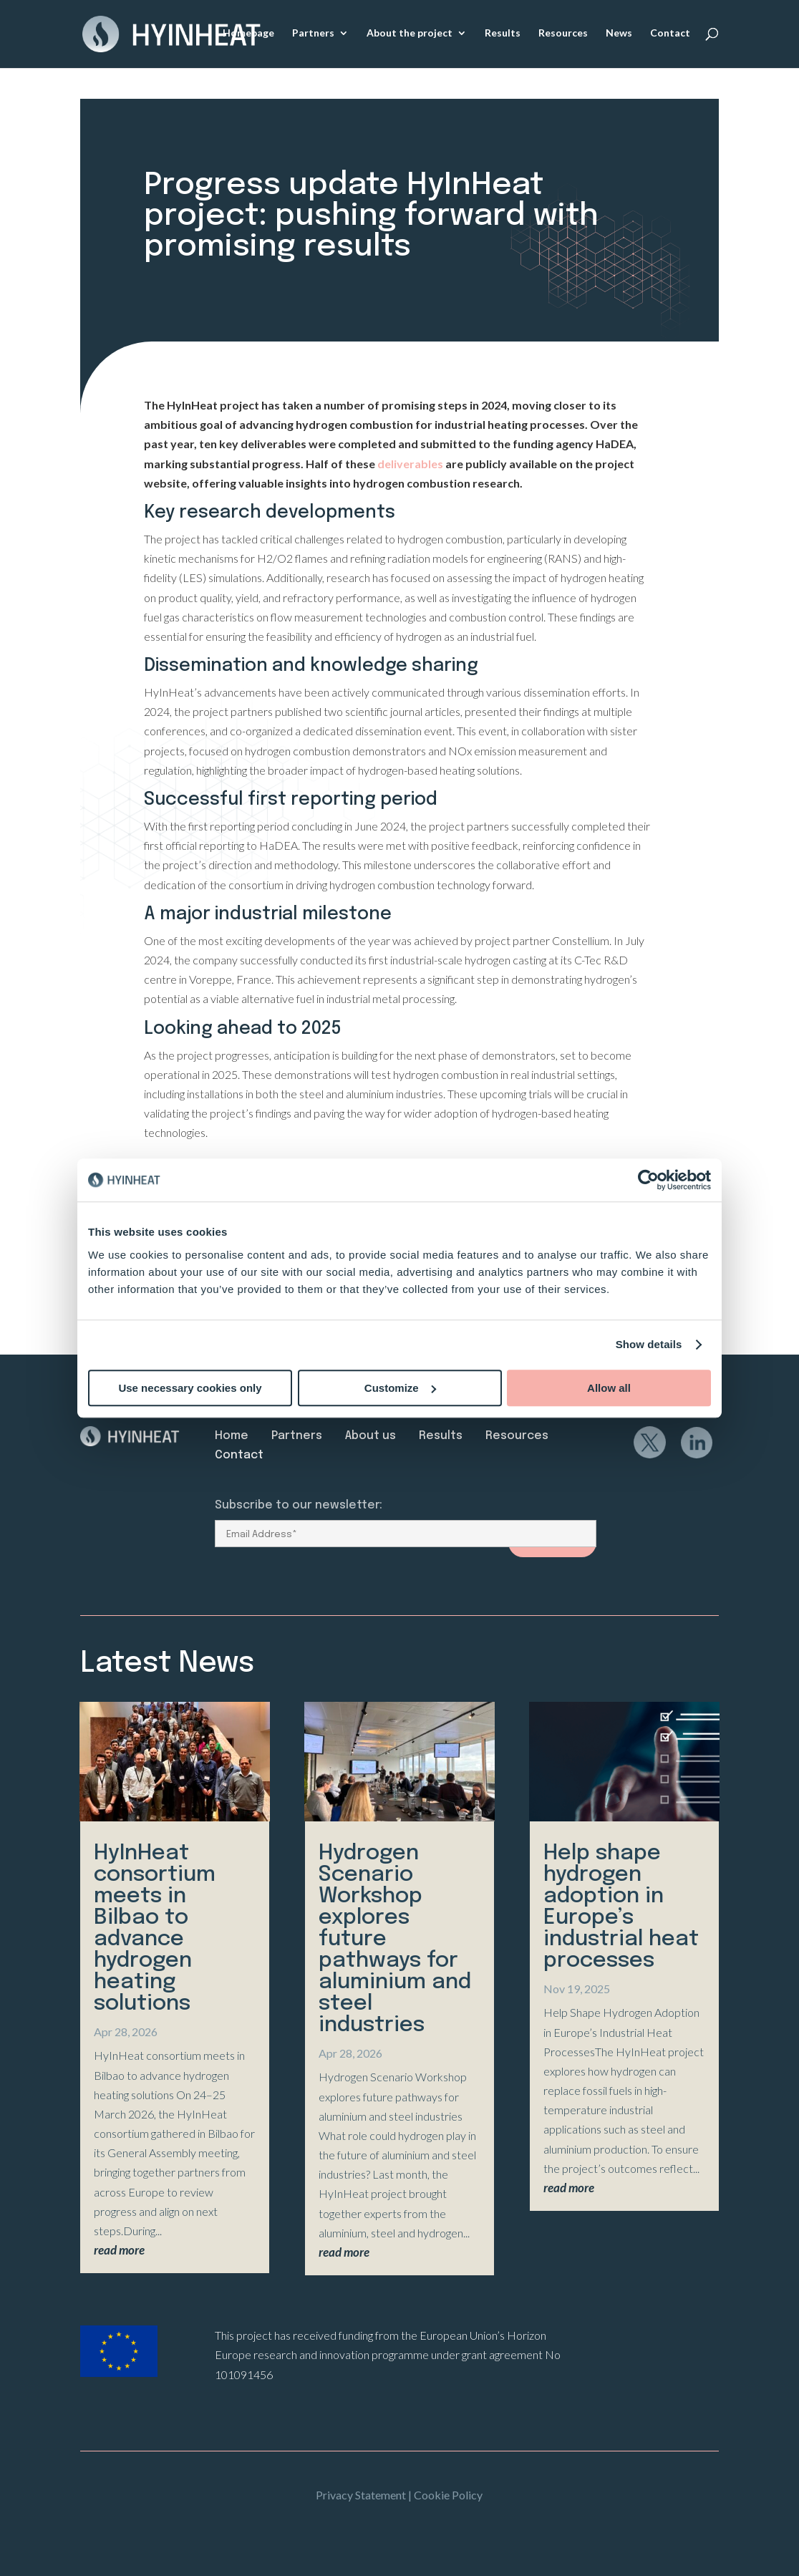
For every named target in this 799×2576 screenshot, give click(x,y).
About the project (409, 35)
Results (502, 35)
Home (231, 1436)
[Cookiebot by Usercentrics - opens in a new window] (648, 1180)
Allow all (609, 1388)
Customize (400, 1388)
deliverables (409, 463)
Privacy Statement (361, 2495)
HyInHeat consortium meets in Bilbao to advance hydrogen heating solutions (155, 1928)
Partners (313, 35)
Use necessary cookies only (189, 1388)
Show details (649, 1344)
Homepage (248, 35)
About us (370, 1436)
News (619, 35)
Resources (563, 35)
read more (119, 2249)
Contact (670, 35)
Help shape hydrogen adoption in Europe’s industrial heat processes (621, 1907)
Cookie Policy (448, 2495)
